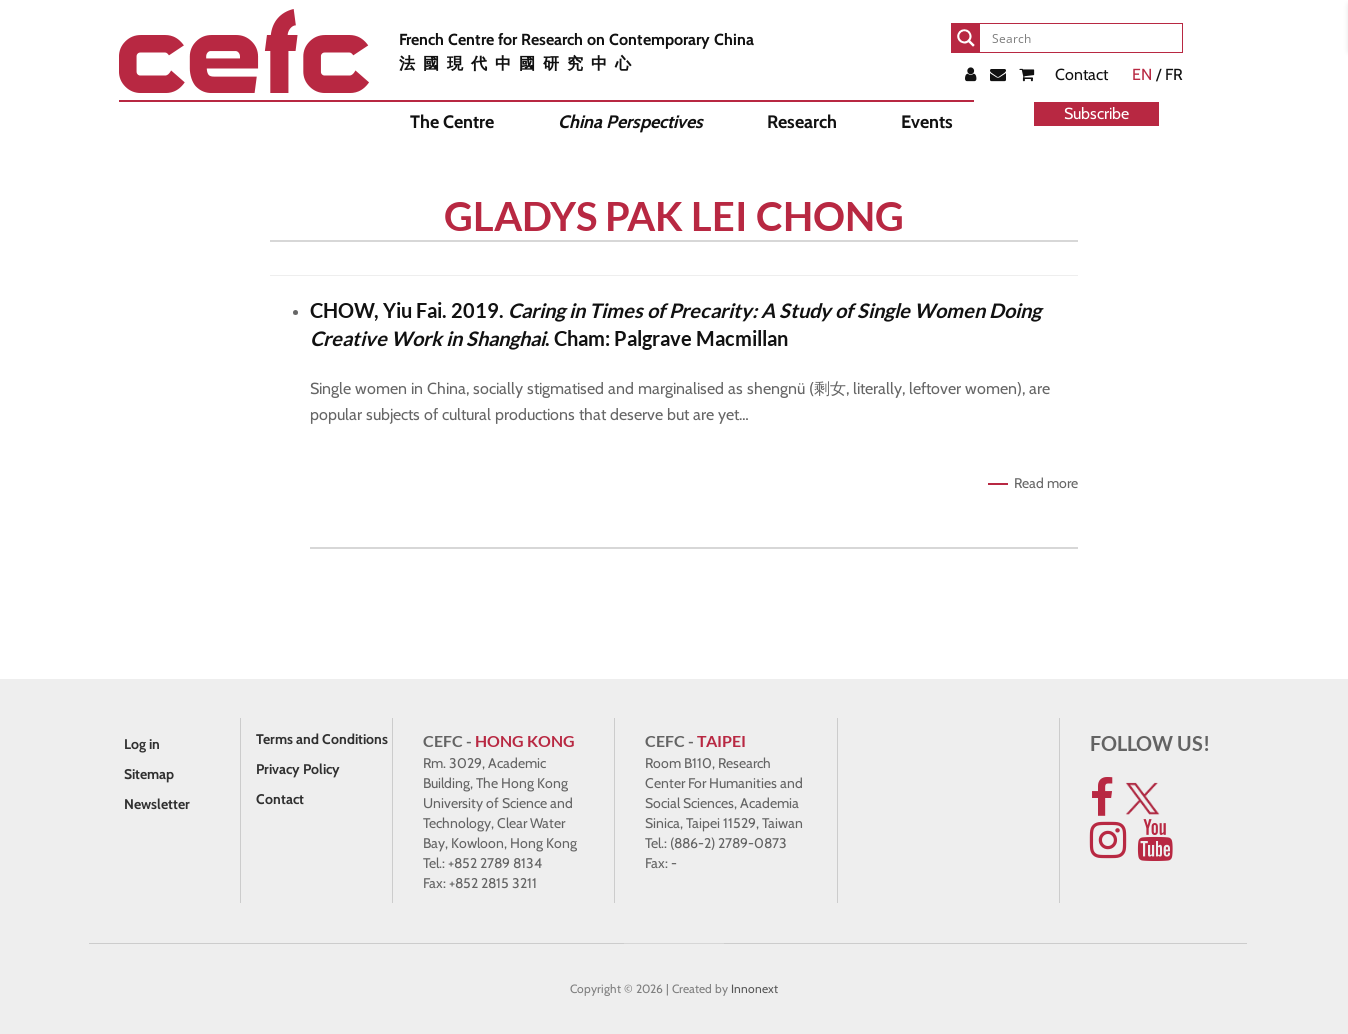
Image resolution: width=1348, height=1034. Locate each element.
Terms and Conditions (322, 739)
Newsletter (157, 804)
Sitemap (149, 774)
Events (927, 122)
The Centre (452, 122)
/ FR (1157, 74)
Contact (1081, 74)
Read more (1046, 483)
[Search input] (1083, 38)
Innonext (754, 988)
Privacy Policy (298, 769)
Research (802, 122)
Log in (142, 744)
